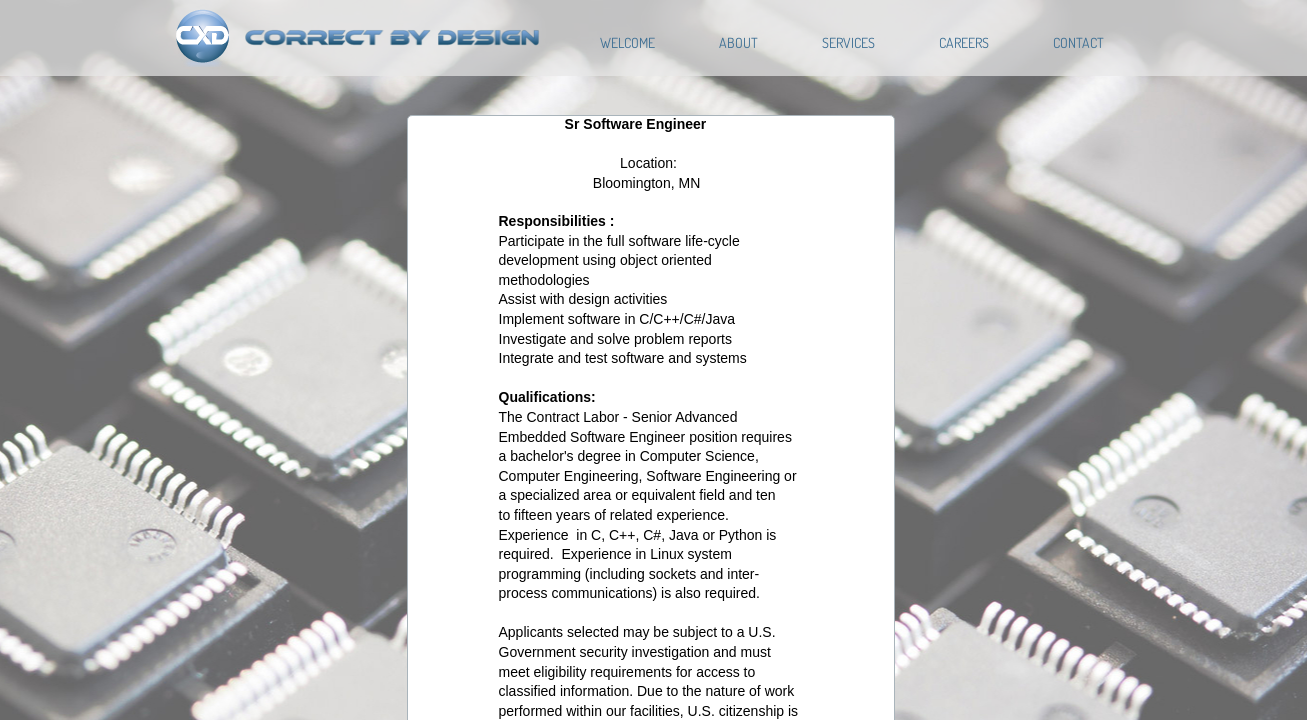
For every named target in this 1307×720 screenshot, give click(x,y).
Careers (964, 42)
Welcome (627, 42)
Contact (1078, 42)
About (738, 42)
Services (848, 42)
